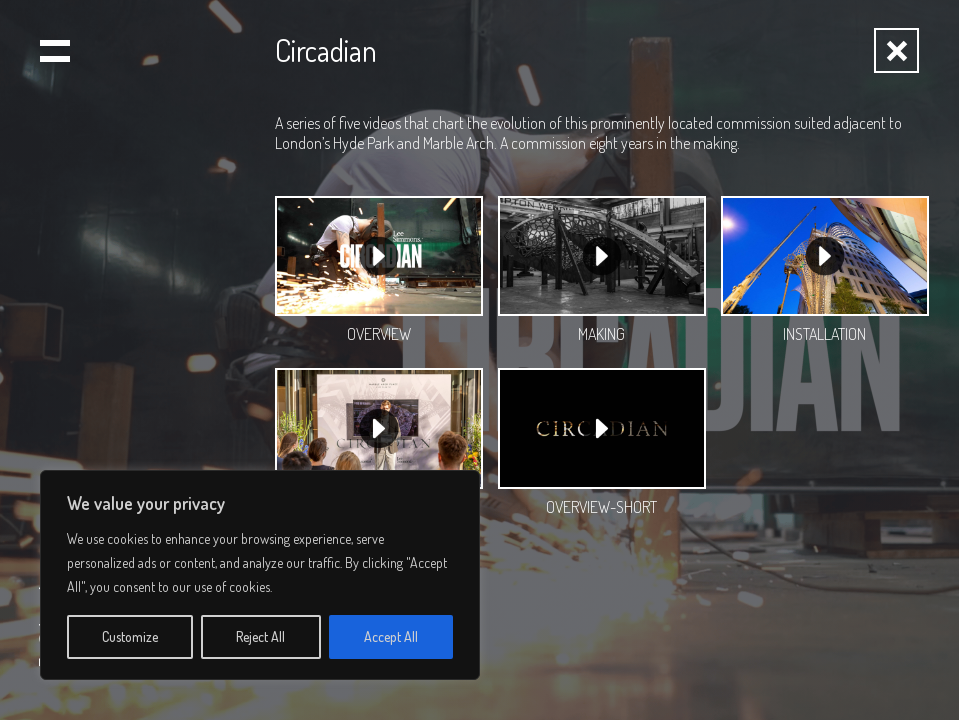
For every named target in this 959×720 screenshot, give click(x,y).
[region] (260, 575)
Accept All (391, 636)
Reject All (260, 636)
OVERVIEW (379, 334)
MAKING (601, 334)
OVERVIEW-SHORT (601, 507)
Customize (130, 636)
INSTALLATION (824, 334)
